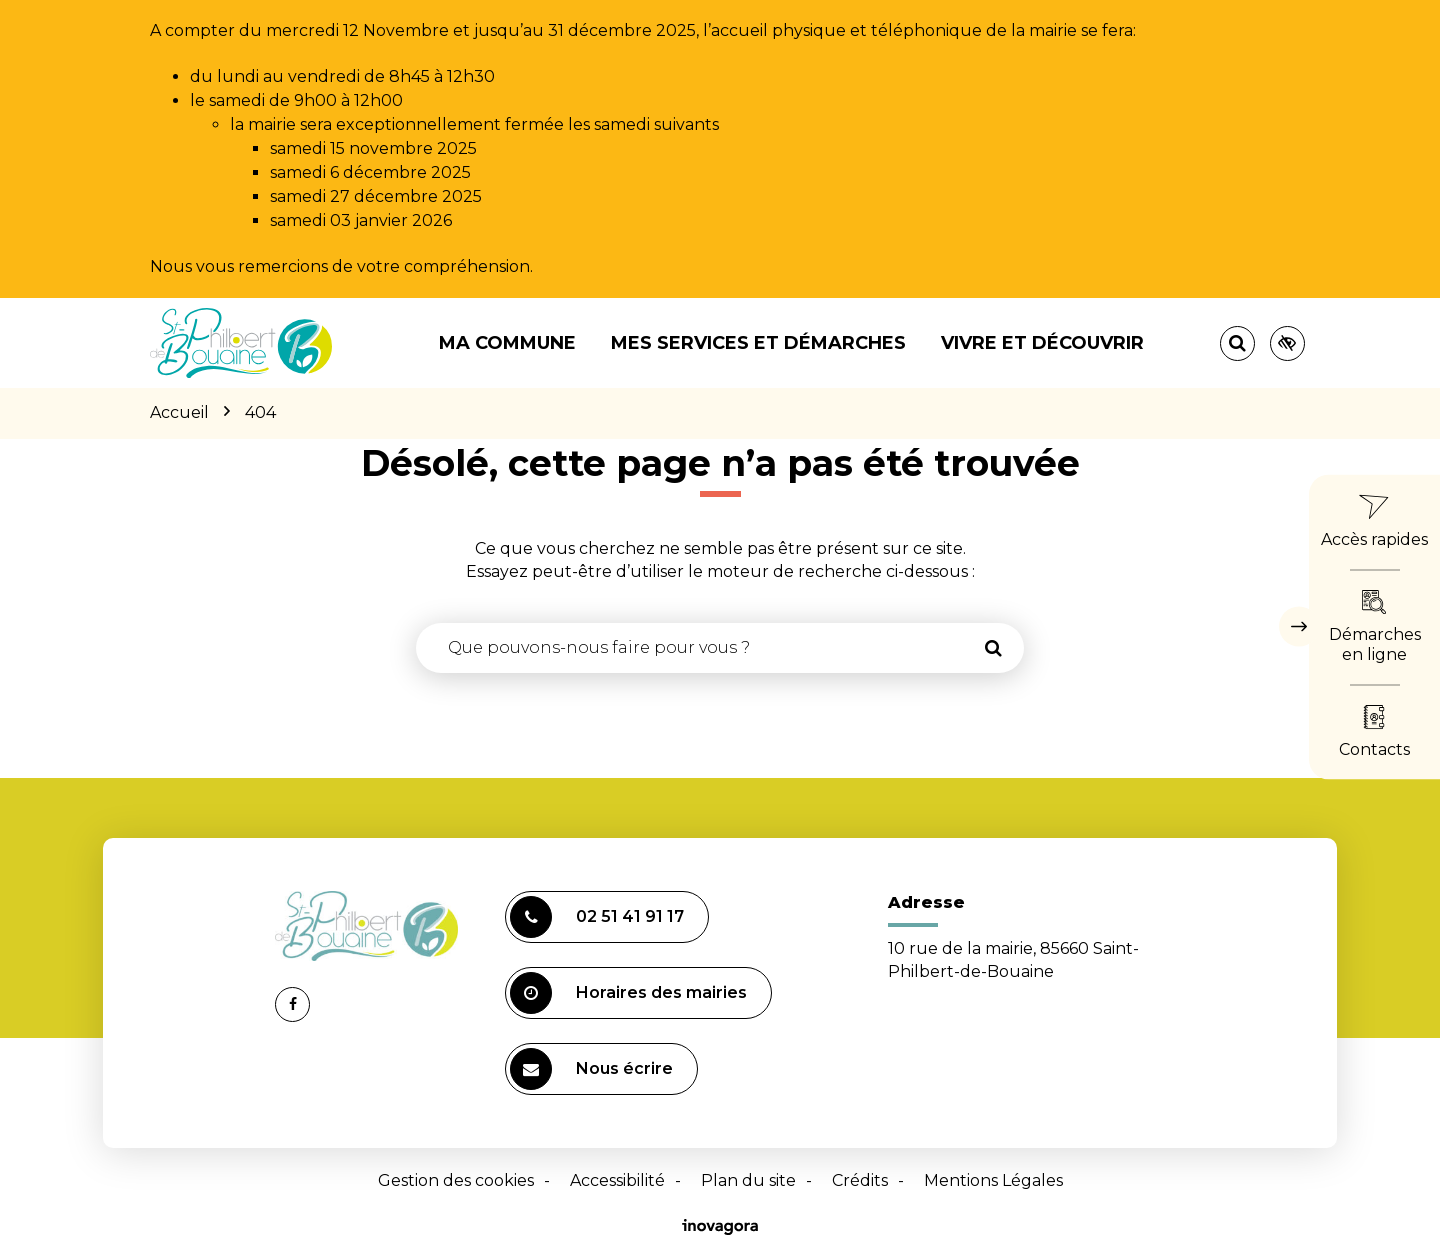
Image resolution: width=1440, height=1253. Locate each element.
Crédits (860, 1180)
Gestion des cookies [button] (456, 1180)
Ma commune (507, 343)
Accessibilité (617, 1180)
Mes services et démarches (758, 343)
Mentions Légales (993, 1180)
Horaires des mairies (628, 993)
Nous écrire (591, 1069)
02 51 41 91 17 (597, 917)
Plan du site (748, 1180)
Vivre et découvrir (1042, 343)
